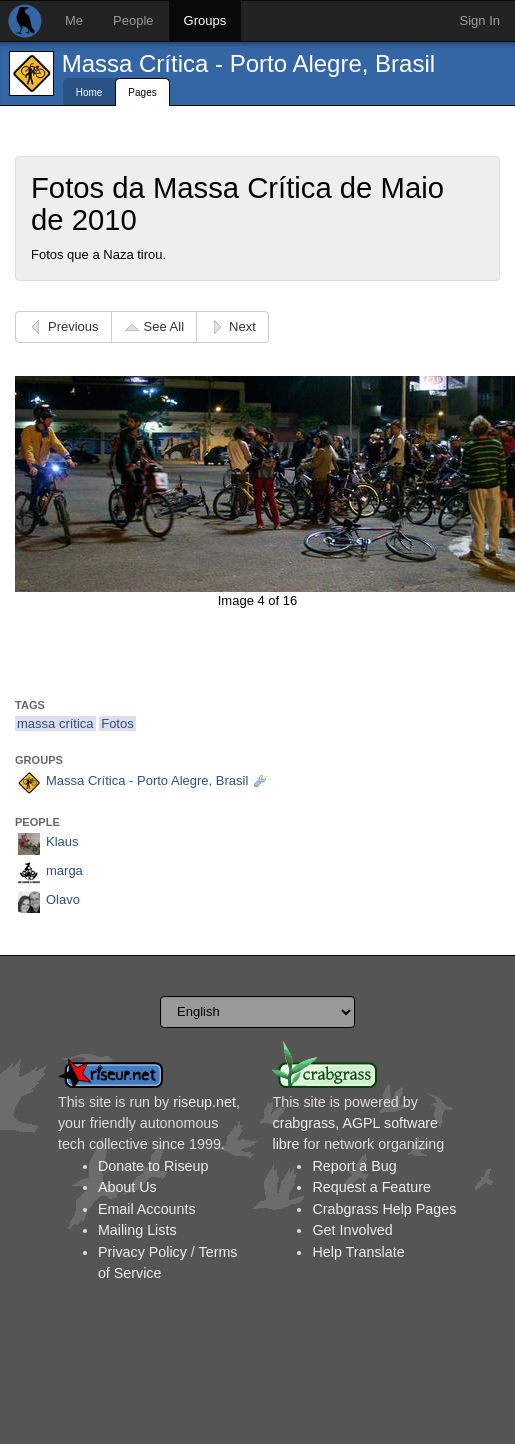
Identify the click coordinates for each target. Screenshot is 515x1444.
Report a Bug (354, 1166)
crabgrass (303, 1123)
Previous (73, 326)
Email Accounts (147, 1209)
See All (164, 326)
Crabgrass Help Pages (384, 1209)
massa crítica (55, 723)
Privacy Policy (142, 1252)
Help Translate (358, 1252)
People (133, 20)
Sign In (480, 20)
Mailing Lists (137, 1230)
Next (242, 326)
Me (74, 20)
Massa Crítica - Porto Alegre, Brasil (248, 63)
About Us (127, 1187)
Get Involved (352, 1230)
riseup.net (204, 1102)
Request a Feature (371, 1187)
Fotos (117, 723)
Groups (205, 20)
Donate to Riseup (153, 1166)
